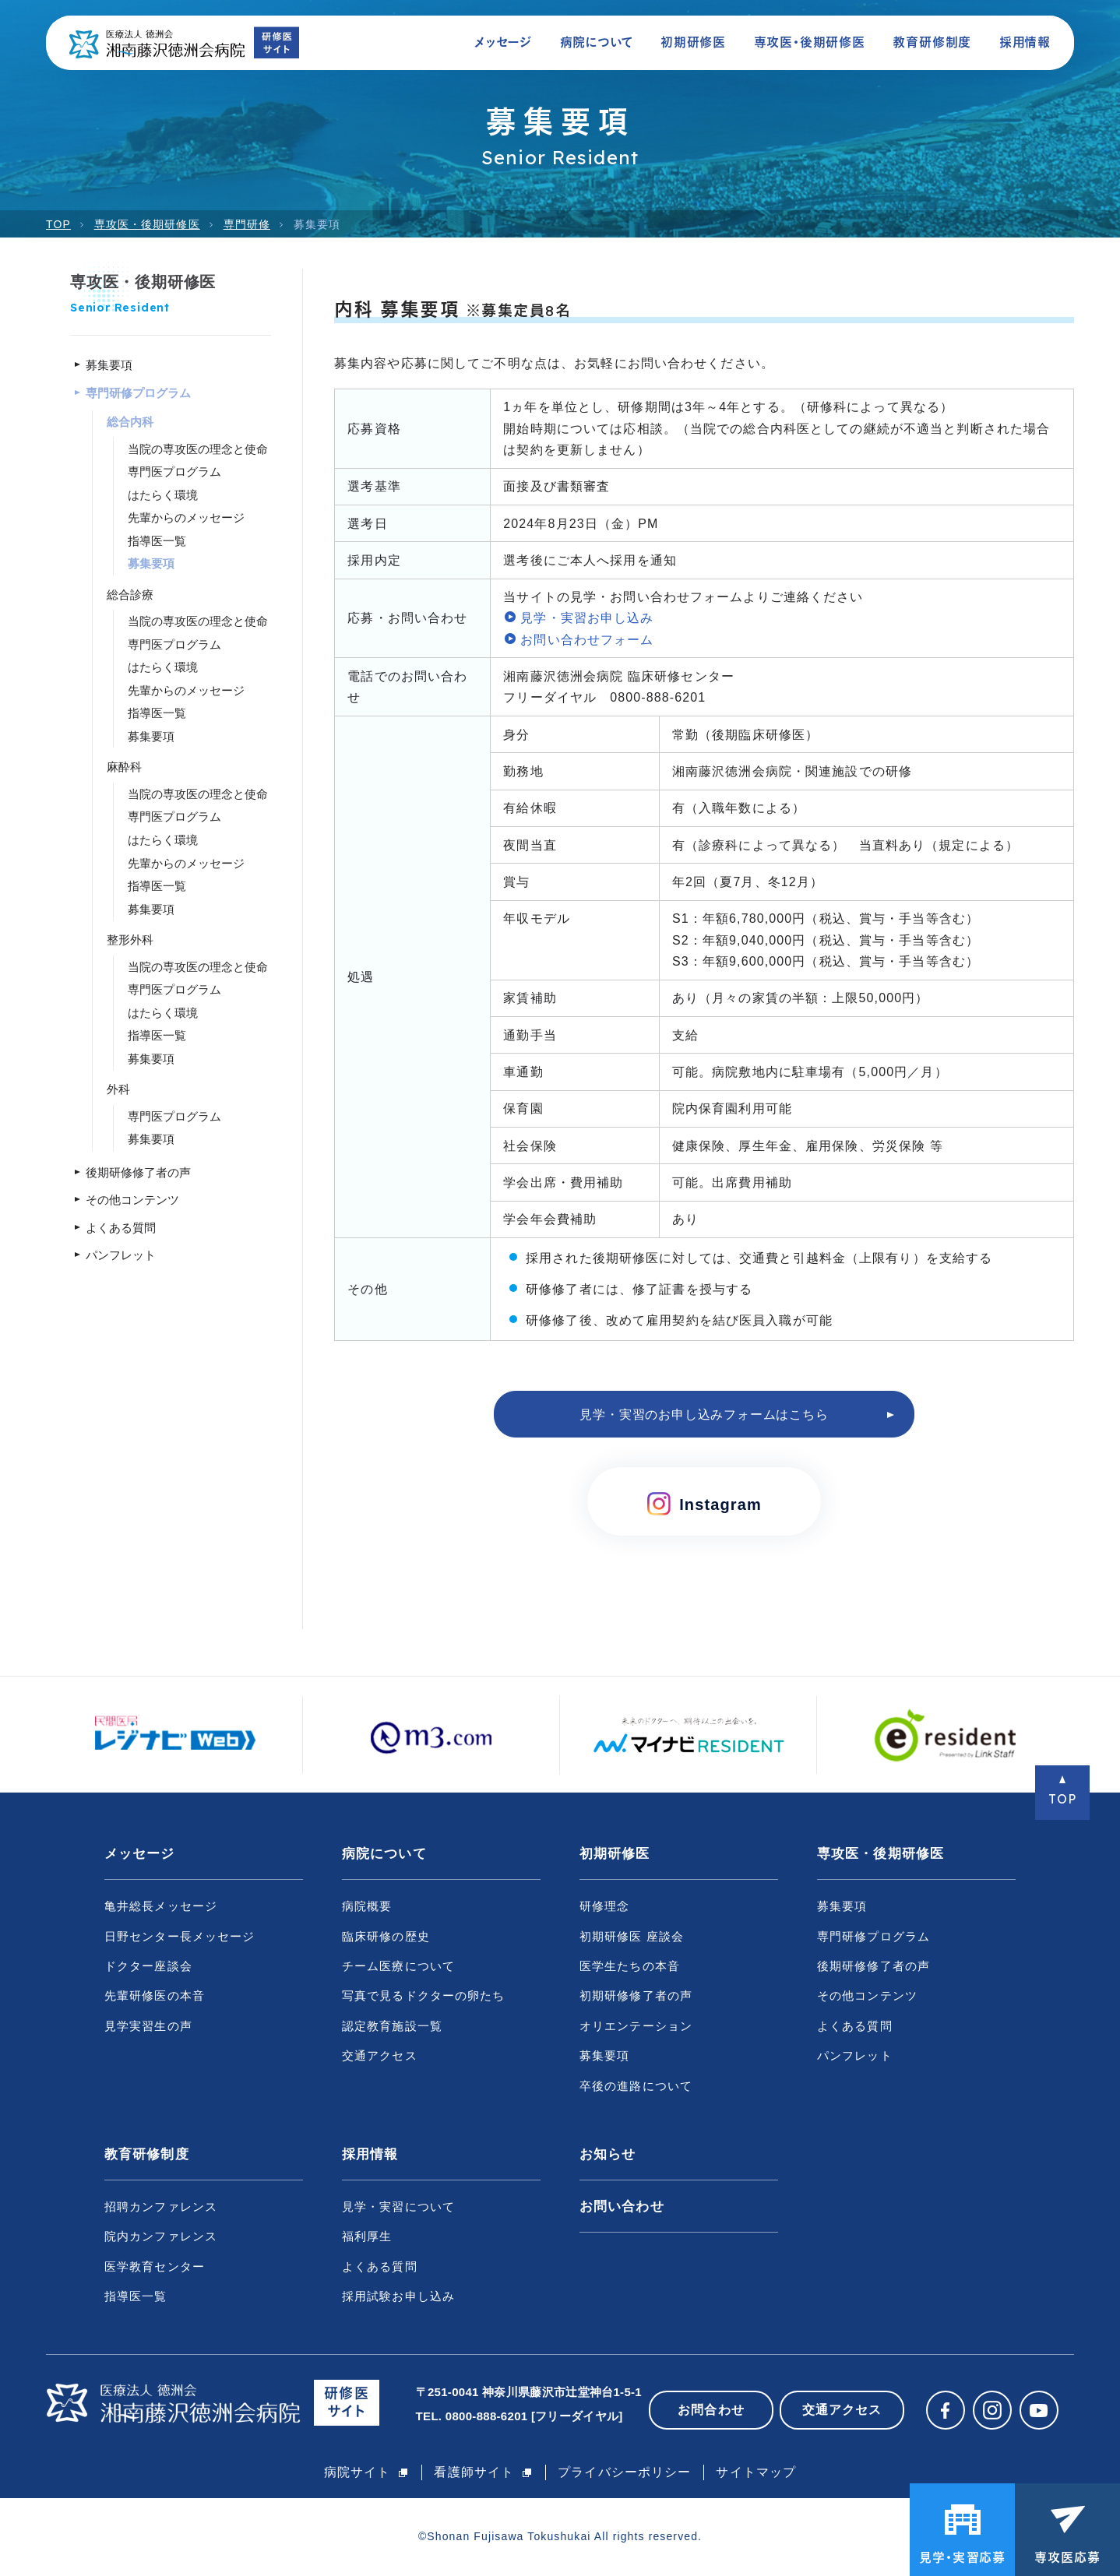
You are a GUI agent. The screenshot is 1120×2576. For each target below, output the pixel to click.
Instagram (704, 1503)
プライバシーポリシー (624, 2472)
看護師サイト (474, 2472)
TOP (58, 224)
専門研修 (247, 224)
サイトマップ (756, 2472)
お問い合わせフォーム (586, 639)
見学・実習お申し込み (586, 618)
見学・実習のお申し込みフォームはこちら (703, 1414)
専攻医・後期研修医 (147, 224)
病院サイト (357, 2472)
